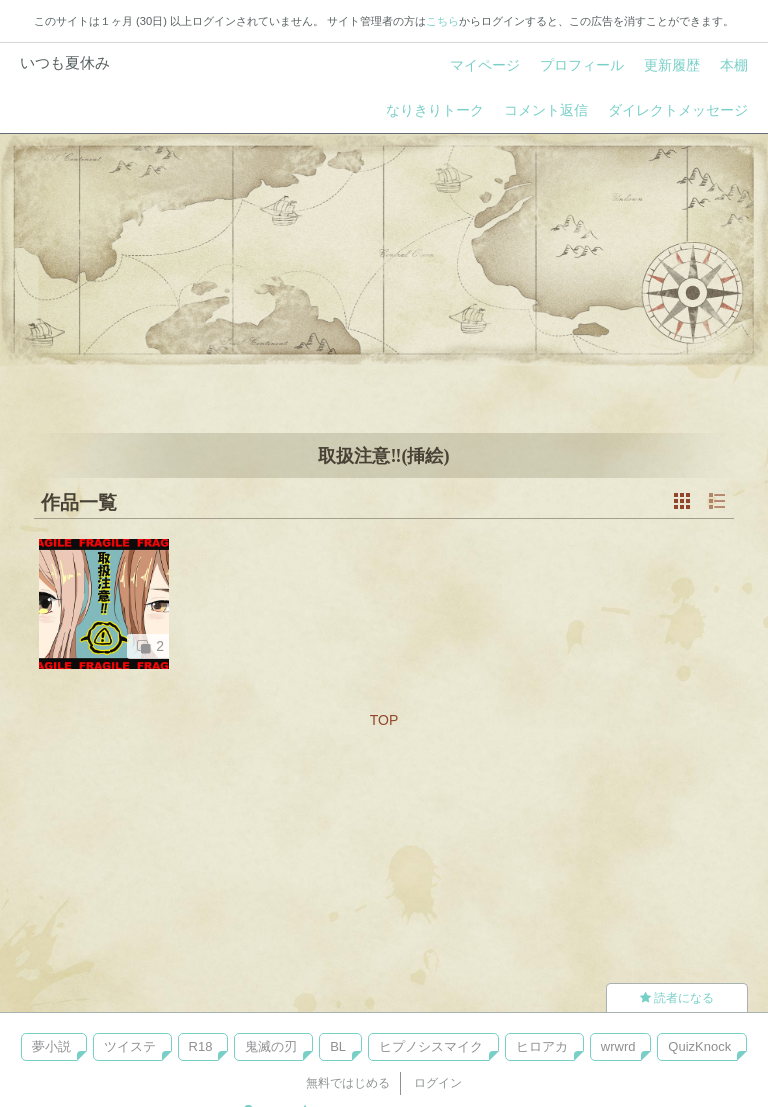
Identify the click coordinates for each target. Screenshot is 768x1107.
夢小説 (51, 1046)
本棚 (734, 65)
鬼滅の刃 (271, 1046)
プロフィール (582, 65)
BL (338, 1046)
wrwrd (618, 1046)
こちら (442, 21)
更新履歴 (672, 65)
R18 (201, 1046)
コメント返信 (546, 110)
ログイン (438, 1083)
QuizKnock (699, 1046)
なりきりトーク (435, 110)
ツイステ (130, 1046)
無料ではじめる (348, 1083)
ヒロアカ (542, 1046)
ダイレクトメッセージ (678, 110)
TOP (384, 720)
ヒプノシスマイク (431, 1046)
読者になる (677, 998)
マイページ (485, 65)
